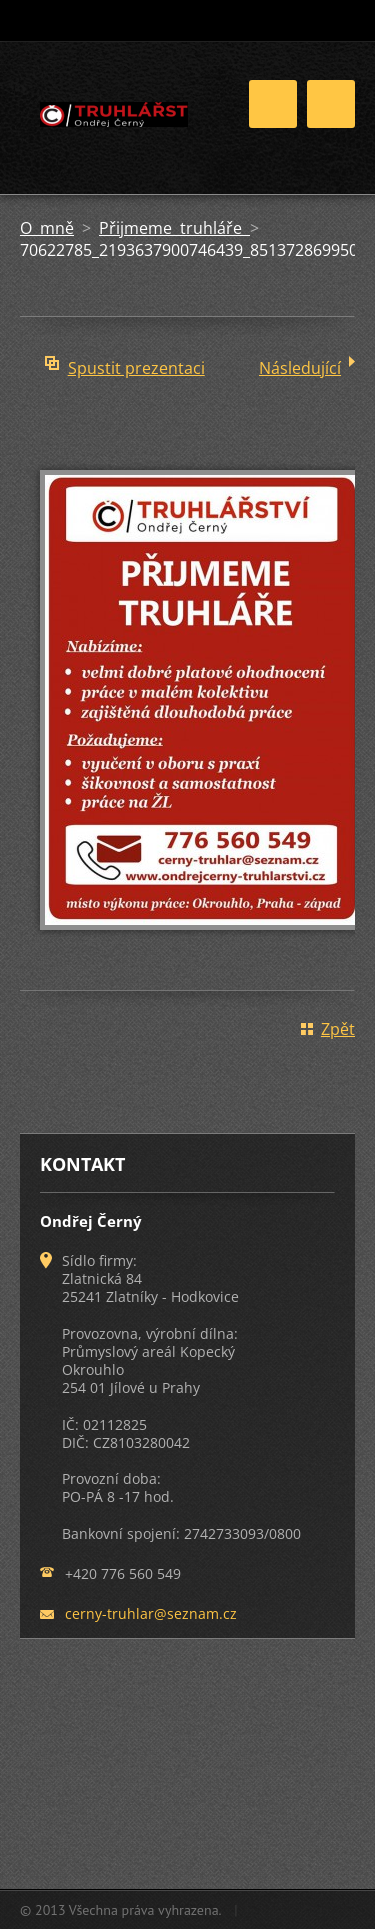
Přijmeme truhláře (174, 228)
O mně (47, 228)
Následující (300, 368)
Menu (331, 104)
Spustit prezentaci (136, 368)
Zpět (338, 1029)
